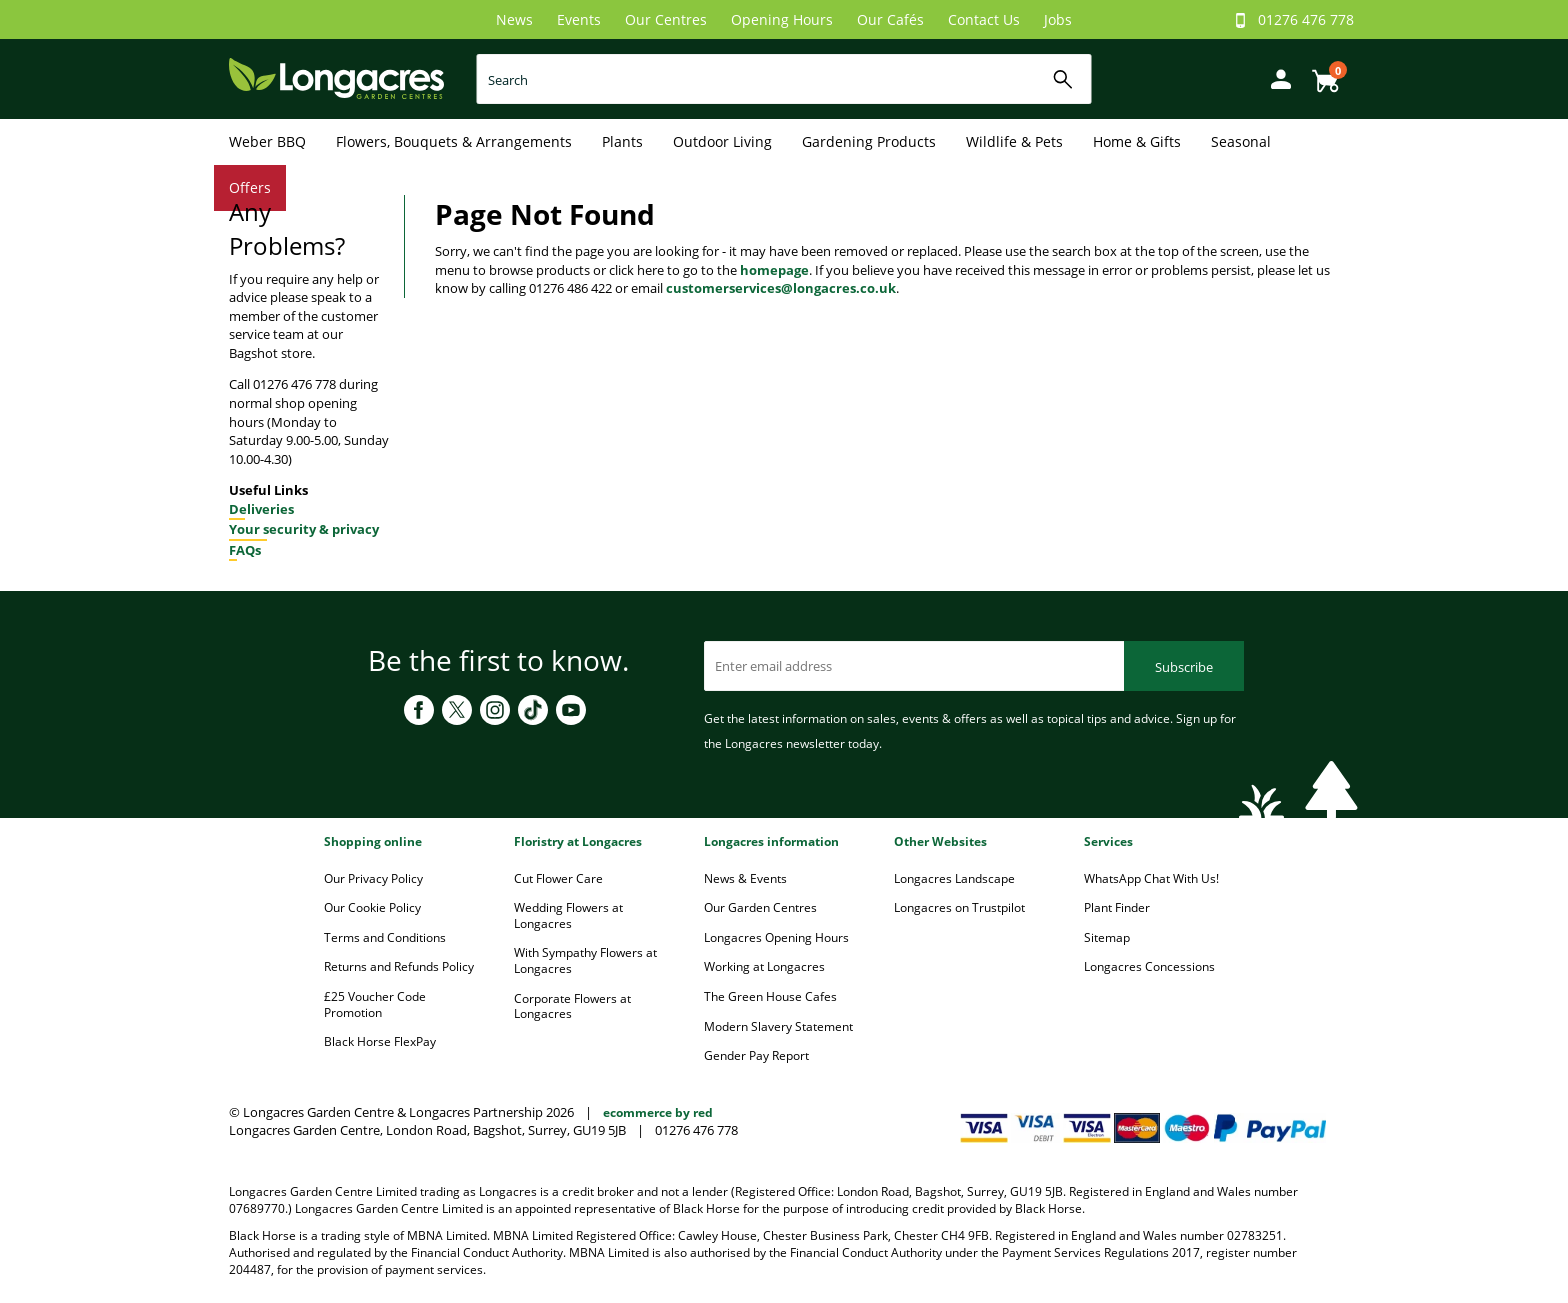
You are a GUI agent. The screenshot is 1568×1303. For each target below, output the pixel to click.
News (514, 19)
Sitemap (1107, 937)
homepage (774, 270)
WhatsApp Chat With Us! (1151, 878)
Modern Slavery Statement (778, 1026)
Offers (250, 187)
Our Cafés (890, 19)
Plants (622, 141)
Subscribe (1184, 667)
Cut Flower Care (558, 878)
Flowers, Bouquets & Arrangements (454, 141)
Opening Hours (782, 19)
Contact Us (984, 19)
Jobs (1058, 19)
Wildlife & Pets (1014, 141)
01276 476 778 (1306, 19)
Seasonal (1241, 141)
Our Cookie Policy (372, 907)
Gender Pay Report (756, 1055)
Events (579, 19)
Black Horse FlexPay (380, 1041)
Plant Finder (1117, 907)
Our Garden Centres (760, 907)
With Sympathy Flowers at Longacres (585, 960)
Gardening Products (869, 141)
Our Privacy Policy (373, 878)
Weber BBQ (267, 141)
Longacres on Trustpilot (959, 907)
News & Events (745, 878)
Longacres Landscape (954, 878)
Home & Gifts (1137, 141)
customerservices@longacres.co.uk (781, 288)
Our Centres (666, 19)
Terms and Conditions (385, 937)
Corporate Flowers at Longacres (572, 1006)
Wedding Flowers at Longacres (568, 915)
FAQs (245, 550)
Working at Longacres (764, 966)
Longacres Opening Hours (776, 937)
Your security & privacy (304, 529)
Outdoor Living (722, 141)
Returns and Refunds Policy (399, 966)
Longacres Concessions (1149, 966)
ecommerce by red (658, 1112)
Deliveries (261, 509)
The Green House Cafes (770, 996)
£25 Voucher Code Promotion (375, 1004)
